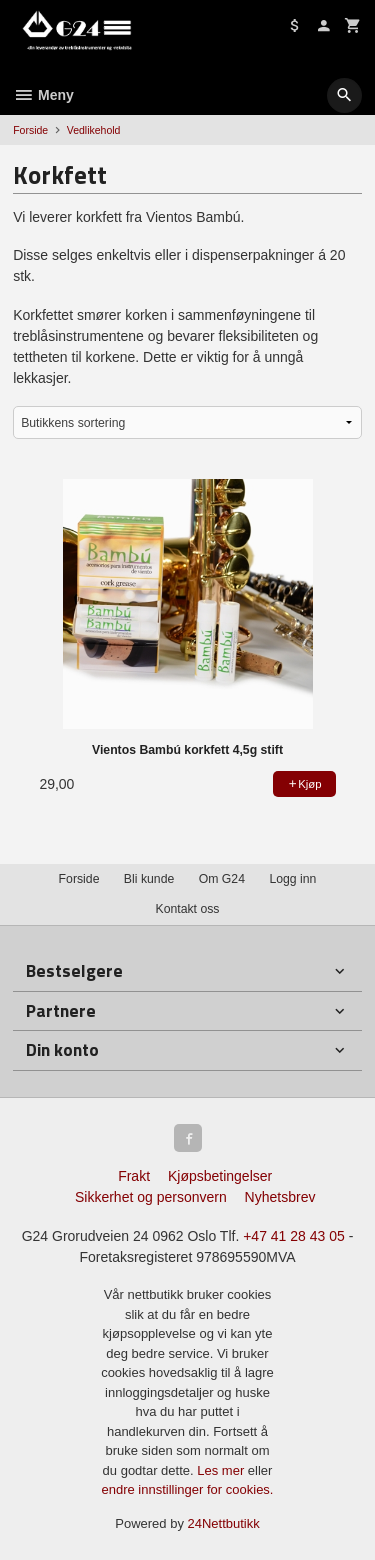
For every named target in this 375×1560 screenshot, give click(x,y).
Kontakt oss (187, 909)
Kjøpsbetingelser (220, 1176)
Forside (30, 130)
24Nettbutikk (224, 1523)
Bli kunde (149, 879)
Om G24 (222, 879)
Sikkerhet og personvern (151, 1197)
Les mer (222, 1470)
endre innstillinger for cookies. (188, 1489)
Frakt (134, 1176)
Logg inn (292, 879)
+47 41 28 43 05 (294, 1236)
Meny (43, 95)
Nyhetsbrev (280, 1197)
